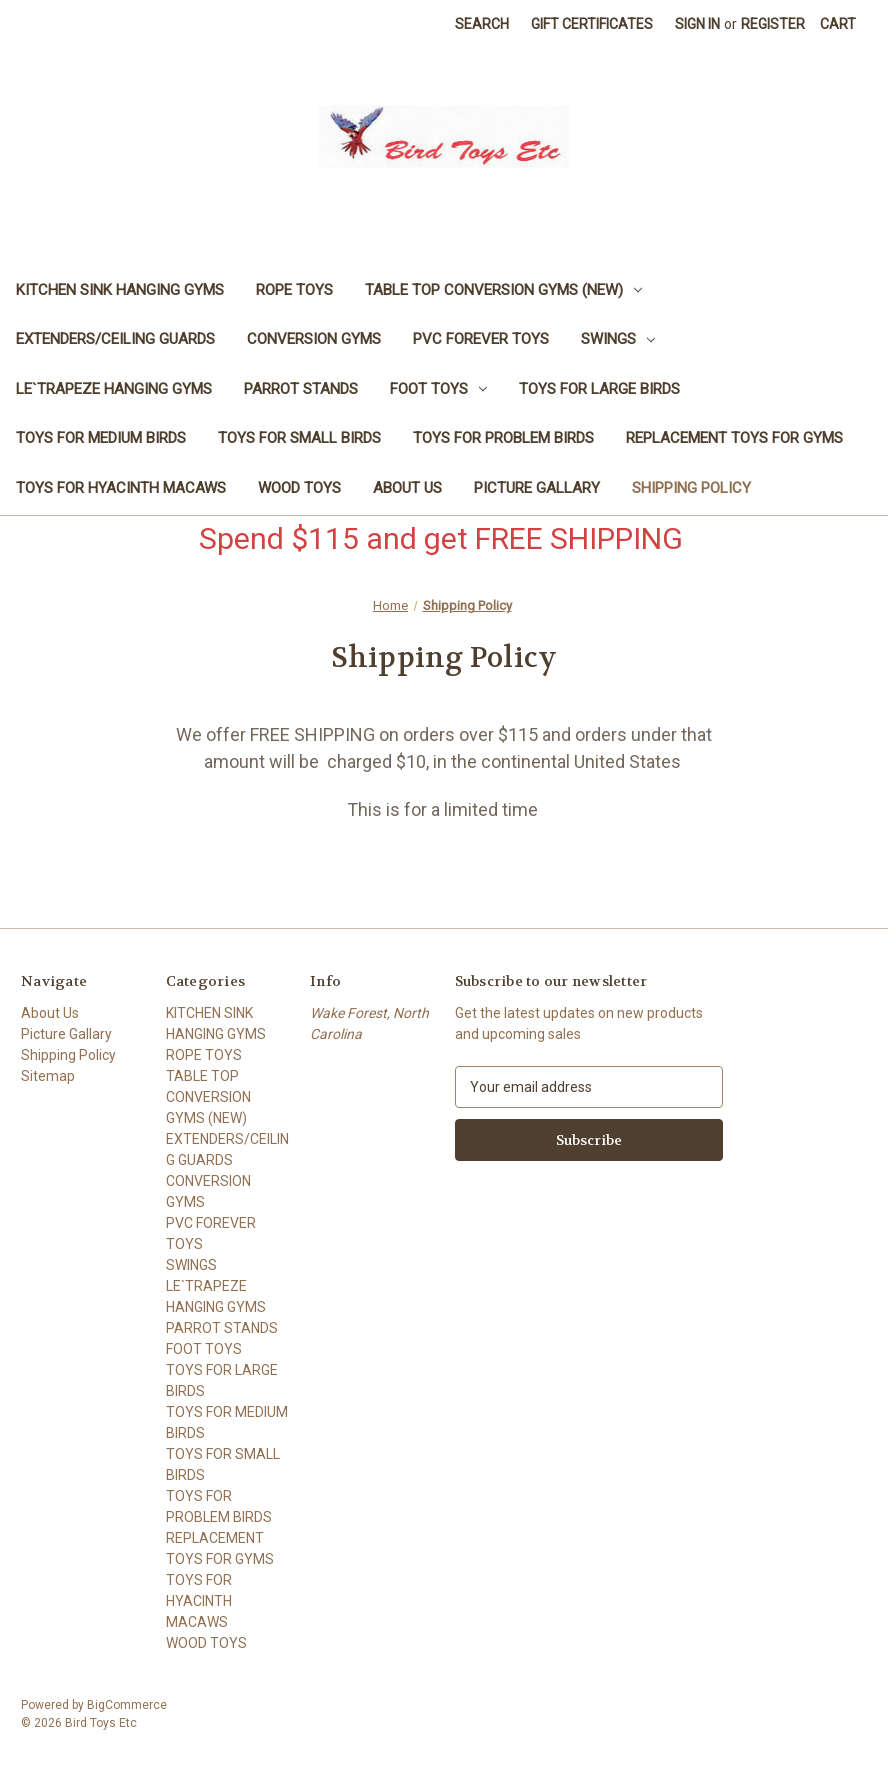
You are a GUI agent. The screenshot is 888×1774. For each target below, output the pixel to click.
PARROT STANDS (301, 389)
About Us (407, 488)
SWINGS (618, 339)
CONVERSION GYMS (314, 339)
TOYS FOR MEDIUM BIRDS (101, 438)
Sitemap (48, 1076)
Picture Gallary (537, 488)
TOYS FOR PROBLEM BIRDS (503, 438)
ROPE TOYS (294, 290)
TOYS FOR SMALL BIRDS (299, 438)
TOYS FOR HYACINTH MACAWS (121, 488)
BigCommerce (127, 1705)
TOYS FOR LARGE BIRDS (599, 389)
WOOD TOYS (299, 488)
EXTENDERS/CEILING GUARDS (115, 339)
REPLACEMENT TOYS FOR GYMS (734, 438)
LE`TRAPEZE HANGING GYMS (114, 389)
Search (482, 24)
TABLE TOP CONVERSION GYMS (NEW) (503, 290)
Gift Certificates (592, 24)
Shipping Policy (691, 488)
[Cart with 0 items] (838, 24)
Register (773, 24)
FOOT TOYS (438, 389)
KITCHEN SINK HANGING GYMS (120, 290)
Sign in (697, 24)
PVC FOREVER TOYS (481, 339)
